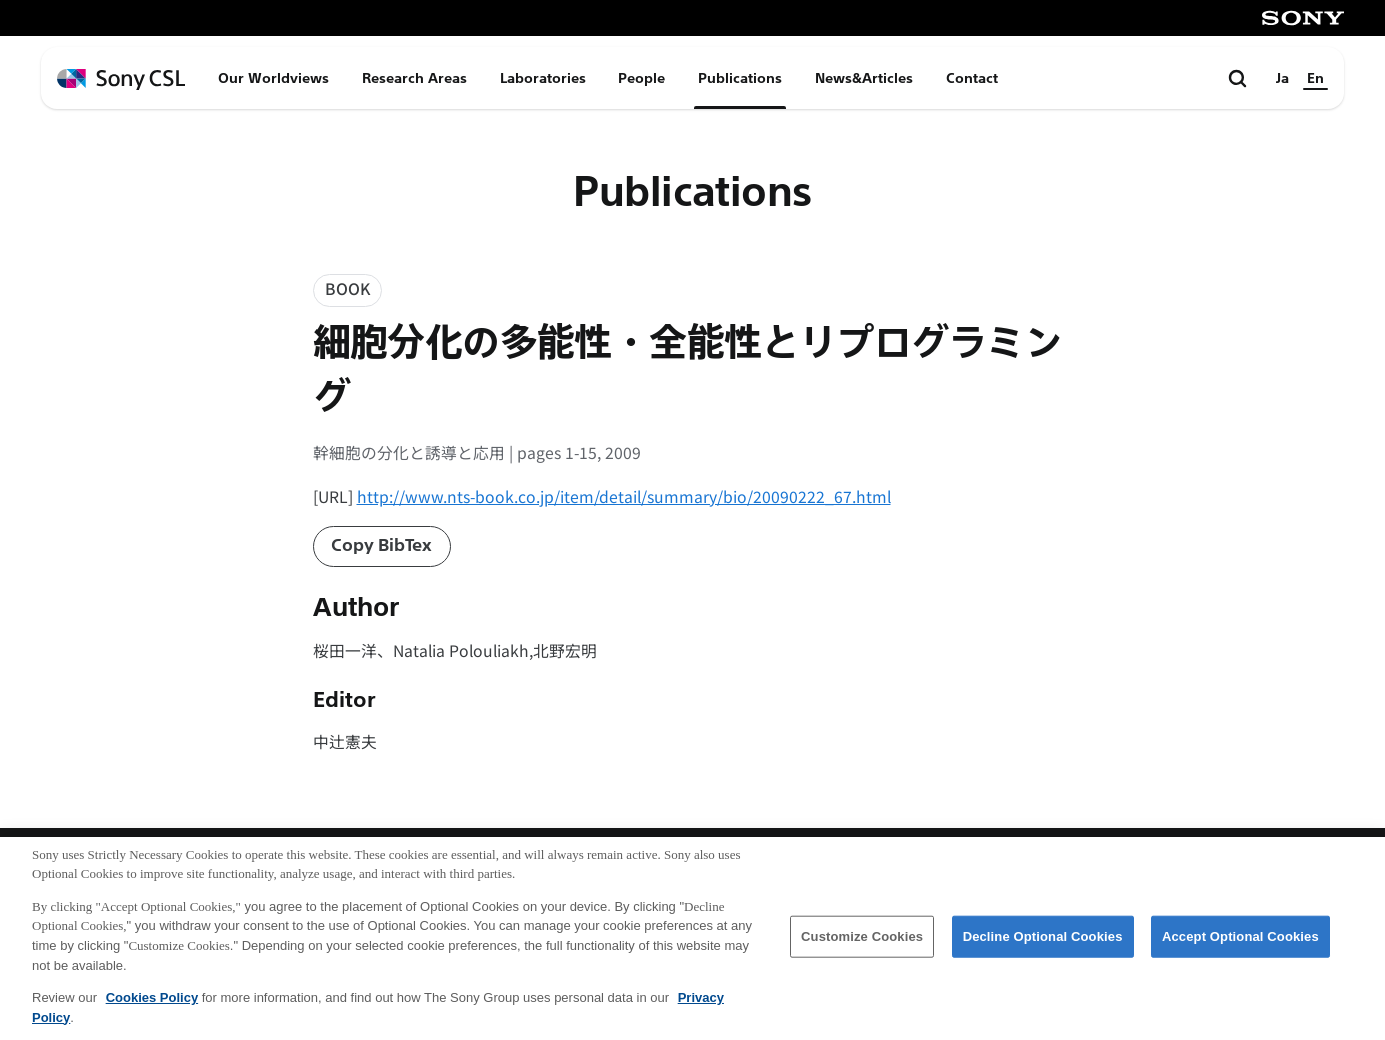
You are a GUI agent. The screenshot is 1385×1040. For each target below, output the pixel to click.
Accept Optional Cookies (1240, 941)
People (641, 78)
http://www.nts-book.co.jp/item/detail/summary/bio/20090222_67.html (624, 496)
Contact (972, 78)
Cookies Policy (152, 1002)
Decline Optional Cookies (1043, 941)
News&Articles (864, 78)
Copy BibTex (381, 545)
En (1315, 78)
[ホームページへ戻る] (121, 79)
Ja (1282, 78)
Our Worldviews (273, 78)
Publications (740, 78)
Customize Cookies (862, 941)
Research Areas (414, 78)
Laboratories (543, 78)
